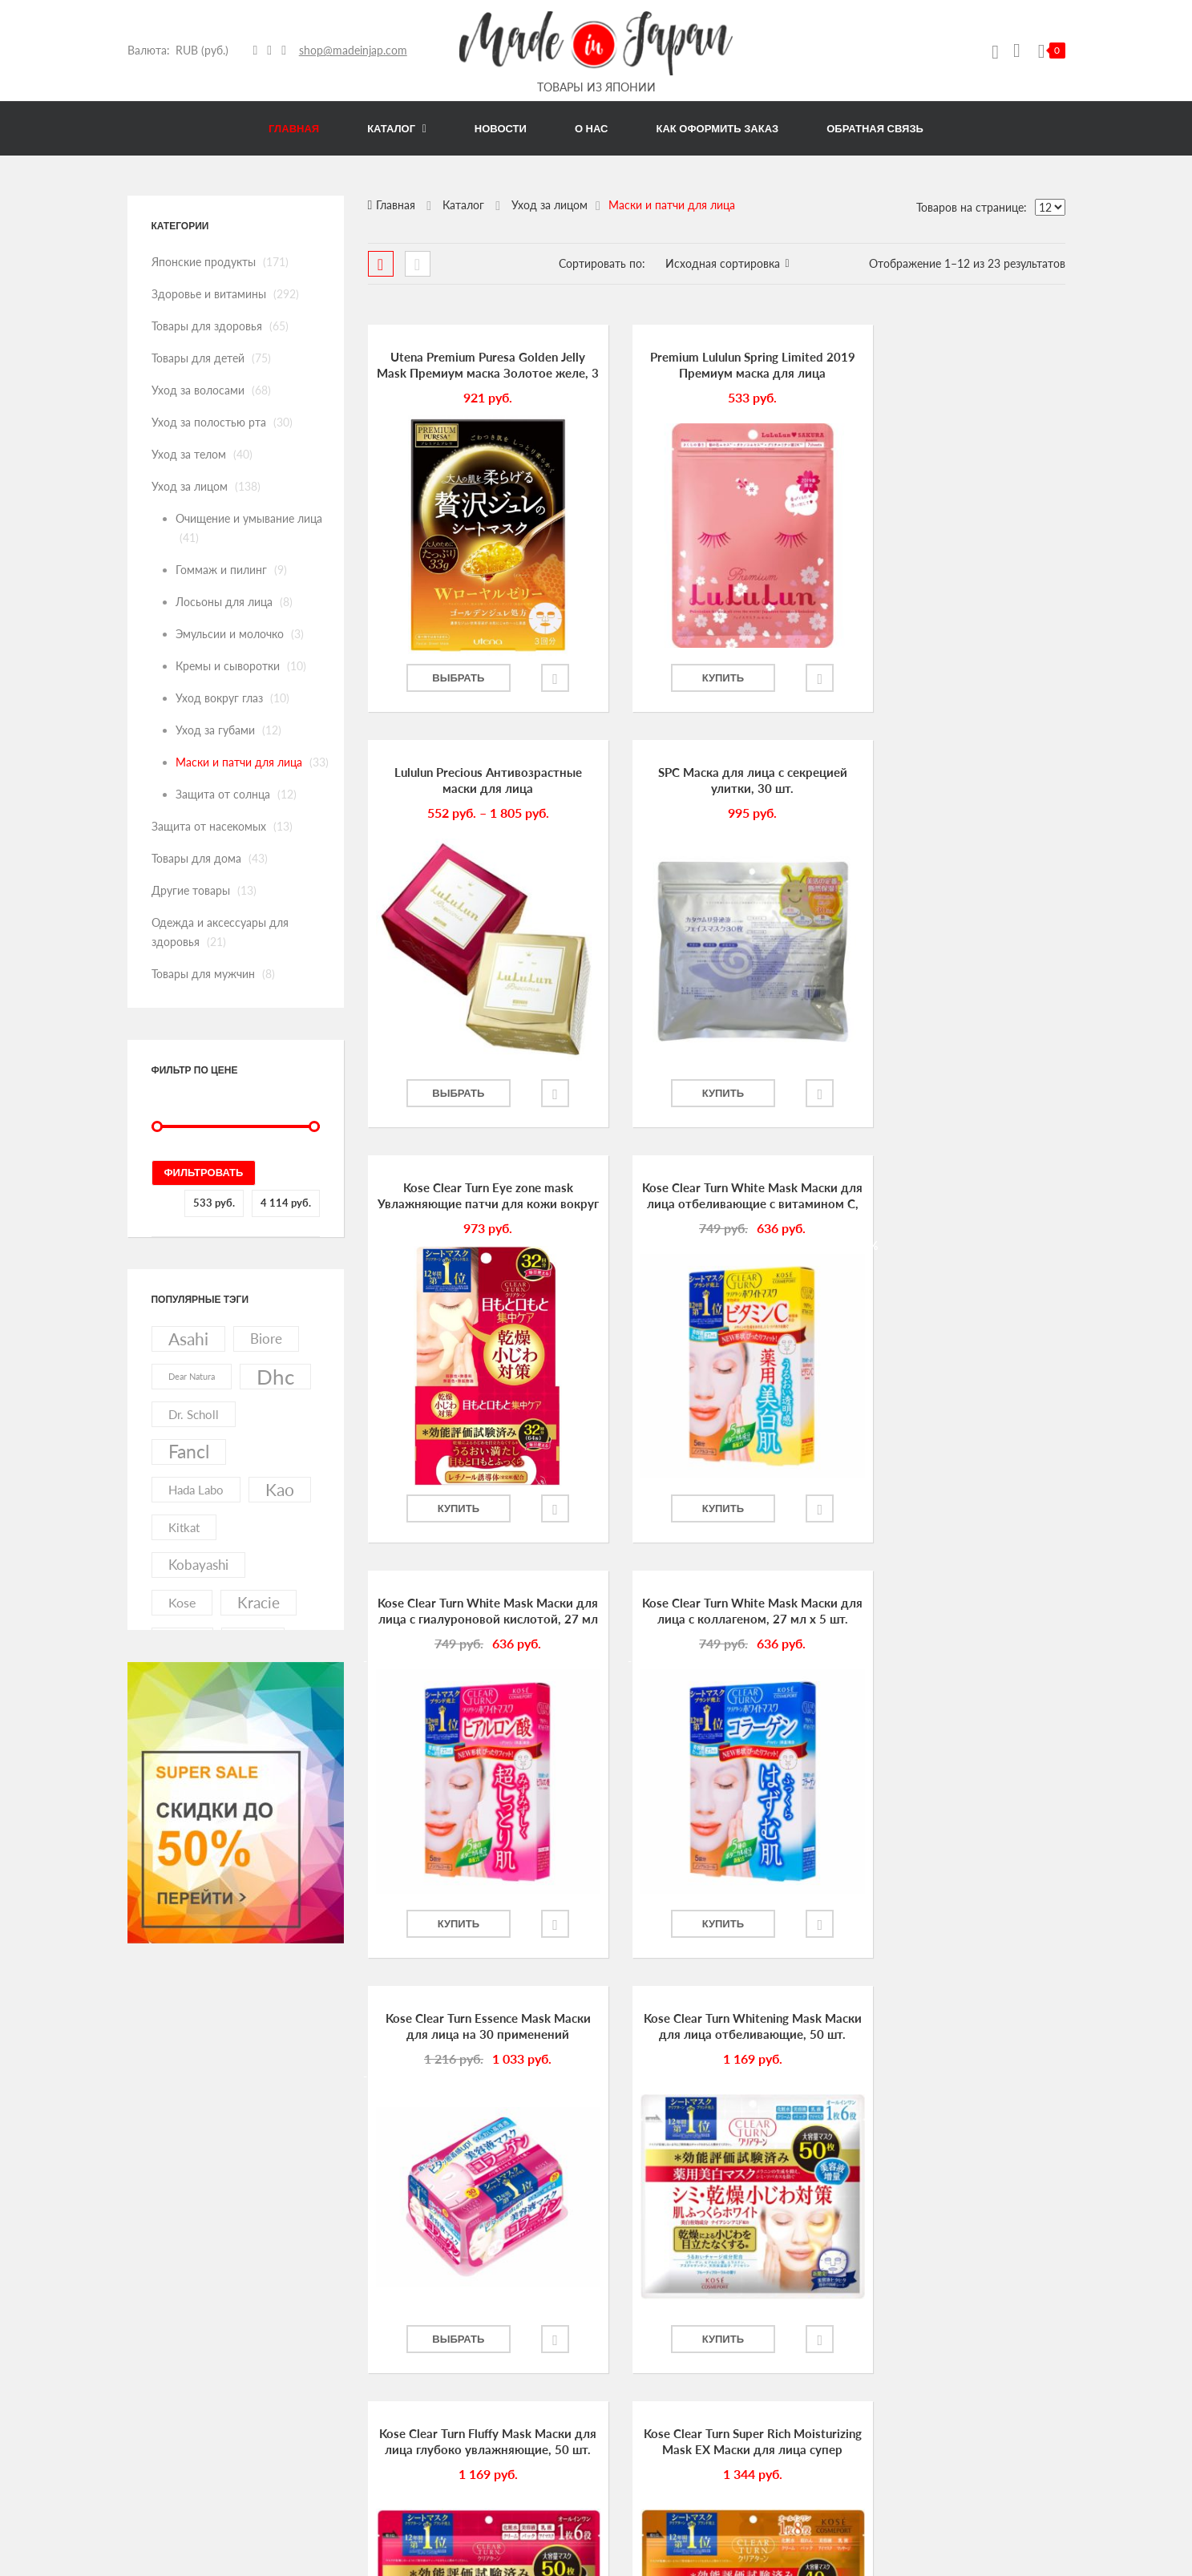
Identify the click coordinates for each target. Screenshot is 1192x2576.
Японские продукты (204, 262)
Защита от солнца (223, 794)
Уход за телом (189, 454)
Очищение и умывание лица (249, 518)
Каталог (463, 205)
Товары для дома (196, 858)
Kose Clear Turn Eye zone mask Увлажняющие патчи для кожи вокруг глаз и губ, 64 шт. (716, 781)
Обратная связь (644, 2341)
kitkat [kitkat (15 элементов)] (184, 1527)
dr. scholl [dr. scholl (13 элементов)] (193, 1414)
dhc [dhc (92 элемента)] (275, 1376)
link (275, 2135)
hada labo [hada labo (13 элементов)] (196, 1489)
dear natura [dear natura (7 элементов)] (191, 1376)
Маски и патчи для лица (239, 762)
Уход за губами (215, 730)
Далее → (741, 2007)
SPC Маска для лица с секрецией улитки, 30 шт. (475, 780)
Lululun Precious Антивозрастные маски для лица (956, 365)
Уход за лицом (190, 486)
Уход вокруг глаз (219, 698)
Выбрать (450, 678)
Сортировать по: (602, 263)
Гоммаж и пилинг (221, 569)
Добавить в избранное (539, 678)
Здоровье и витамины (209, 294)
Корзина (627, 2459)
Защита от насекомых (209, 826)
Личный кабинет (647, 2401)
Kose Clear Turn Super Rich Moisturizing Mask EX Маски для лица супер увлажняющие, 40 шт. (956, 1611)
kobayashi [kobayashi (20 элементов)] (198, 1564)
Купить (691, 678)
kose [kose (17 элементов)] (182, 1602)
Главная (395, 205)
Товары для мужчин (203, 974)
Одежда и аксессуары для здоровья (990, 2440)
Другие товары (191, 890)
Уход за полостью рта (209, 422)
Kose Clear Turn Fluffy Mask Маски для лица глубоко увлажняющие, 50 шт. (716, 1611)
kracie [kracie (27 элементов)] (258, 1602)
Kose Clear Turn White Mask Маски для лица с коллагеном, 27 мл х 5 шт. (716, 1196)
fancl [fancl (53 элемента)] (188, 1451)
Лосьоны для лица (224, 602)
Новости (628, 2313)
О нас (621, 2283)
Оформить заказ (646, 2430)
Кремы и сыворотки (228, 666)
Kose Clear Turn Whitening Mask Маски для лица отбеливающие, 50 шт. (475, 1611)
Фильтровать (204, 1173)
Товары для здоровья (207, 326)
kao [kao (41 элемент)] (279, 1489)
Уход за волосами (198, 390)
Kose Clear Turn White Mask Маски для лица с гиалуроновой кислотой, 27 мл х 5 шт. (475, 1196)
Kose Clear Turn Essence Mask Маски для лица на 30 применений (956, 1196)
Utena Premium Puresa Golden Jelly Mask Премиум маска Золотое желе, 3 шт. (475, 366)
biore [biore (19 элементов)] (266, 1338)
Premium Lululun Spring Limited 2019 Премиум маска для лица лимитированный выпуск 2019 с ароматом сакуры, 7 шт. (716, 366)
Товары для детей (198, 358)
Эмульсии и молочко (230, 634)
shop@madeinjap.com (353, 50)
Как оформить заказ (655, 2371)
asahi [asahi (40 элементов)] (188, 1338)
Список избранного (653, 2489)
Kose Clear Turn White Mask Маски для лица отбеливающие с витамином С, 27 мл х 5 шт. (956, 781)
